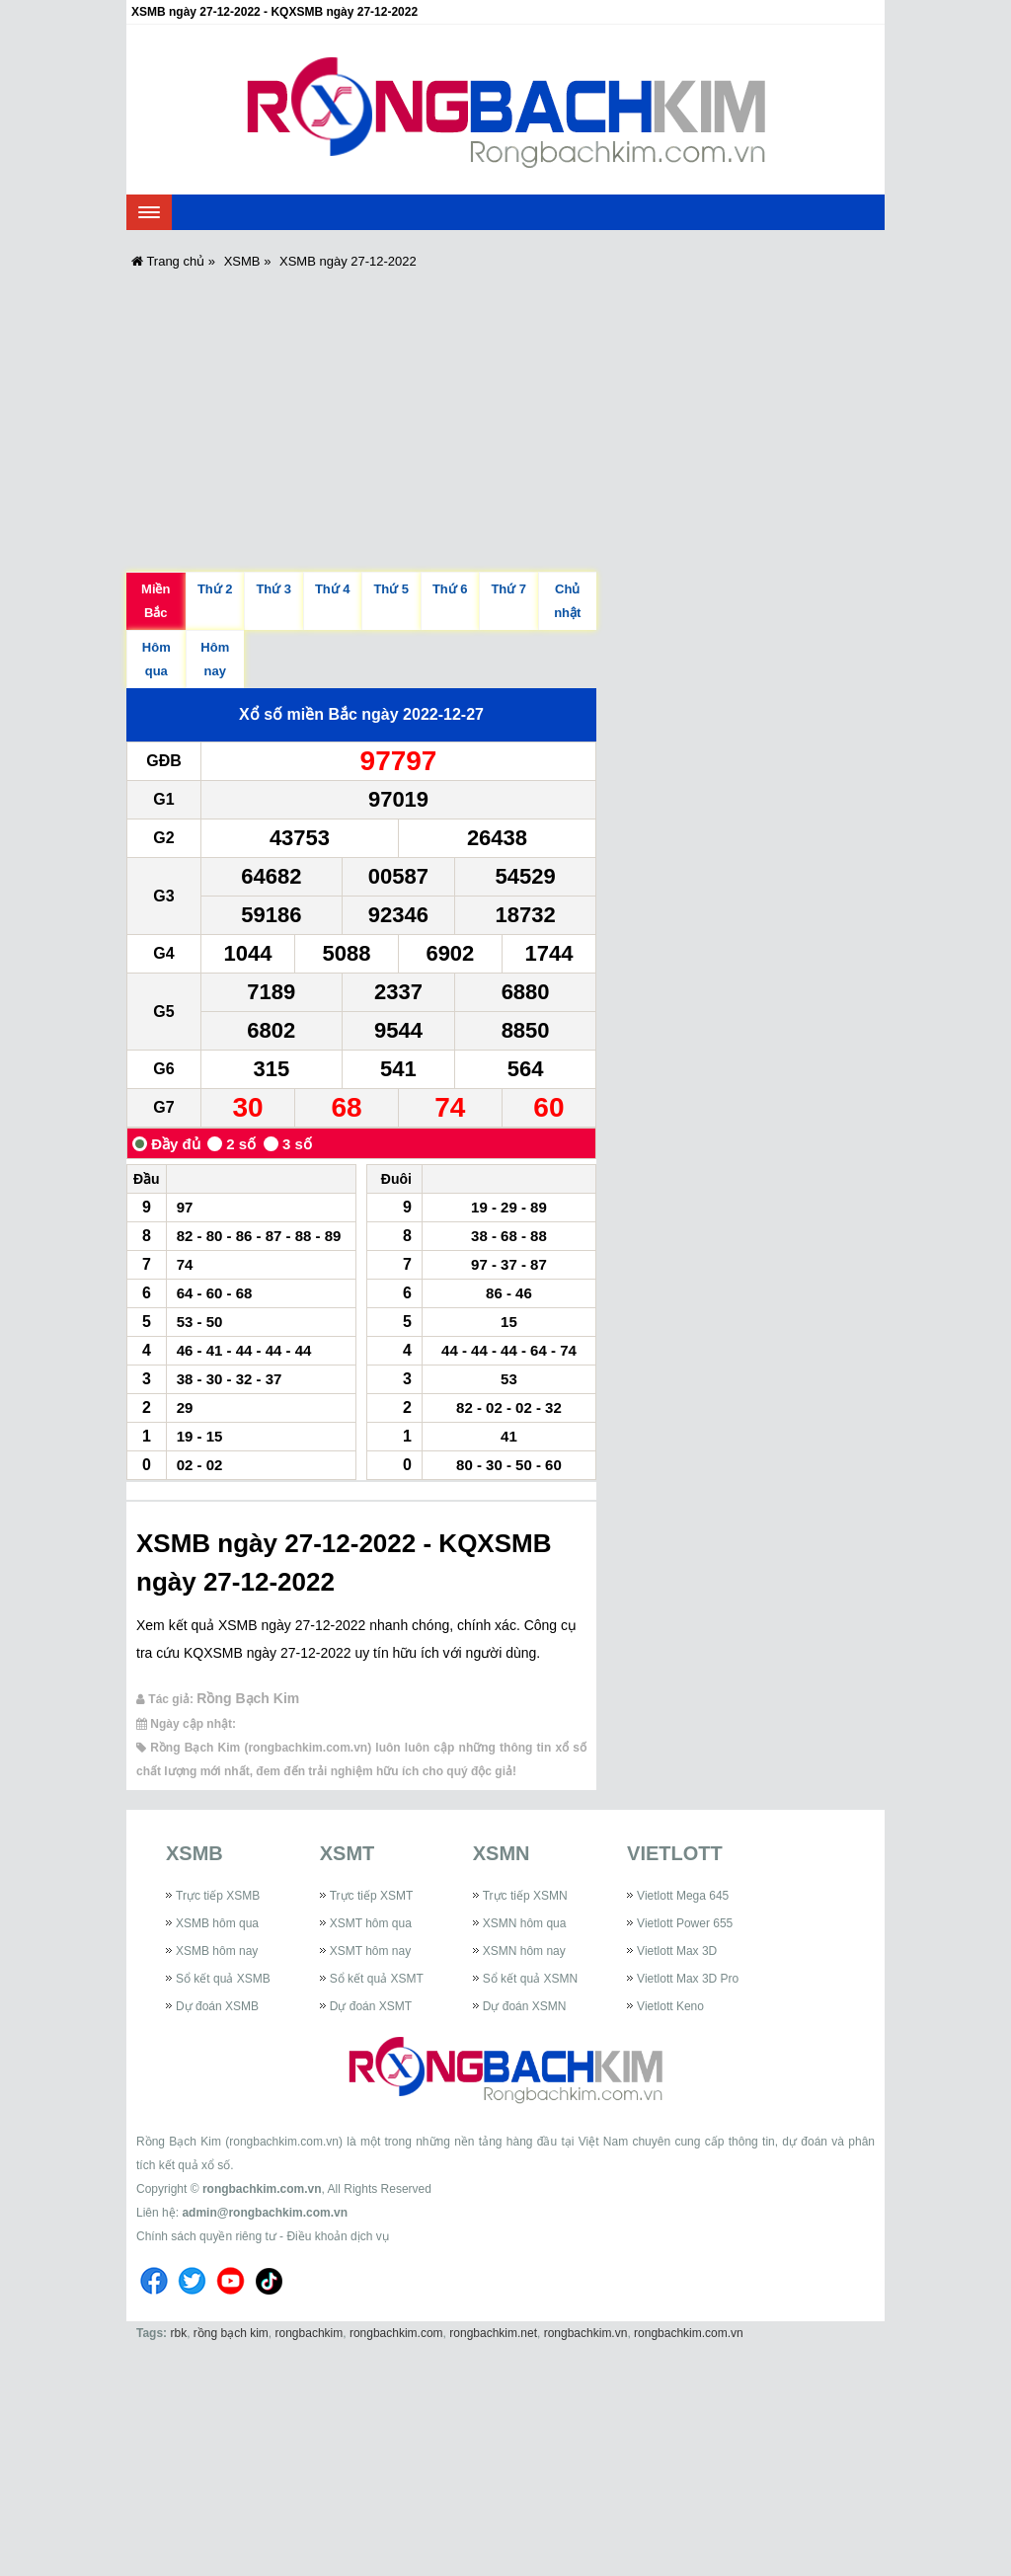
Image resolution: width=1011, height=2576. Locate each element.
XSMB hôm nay (217, 1951)
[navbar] (149, 212)
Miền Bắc (155, 601)
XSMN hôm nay (524, 1951)
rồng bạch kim (231, 2333)
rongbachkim (309, 2333)
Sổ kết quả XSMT (377, 1979)
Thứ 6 (450, 589)
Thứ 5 (391, 589)
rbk (178, 2333)
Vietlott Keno (670, 2006)
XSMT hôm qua (371, 1923)
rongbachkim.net (493, 2333)
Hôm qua (156, 659)
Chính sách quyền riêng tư (206, 2236)
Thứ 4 (332, 589)
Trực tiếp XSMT (372, 1896)
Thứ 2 (215, 589)
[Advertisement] (505, 418)
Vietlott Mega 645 (683, 1896)
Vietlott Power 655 (685, 1923)
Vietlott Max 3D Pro (688, 1979)
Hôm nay (214, 659)
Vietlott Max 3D (677, 1951)
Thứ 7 (508, 589)
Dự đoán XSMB (217, 2006)
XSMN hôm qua (525, 1923)
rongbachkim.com (396, 2333)
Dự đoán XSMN (525, 2006)
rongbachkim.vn (586, 2333)
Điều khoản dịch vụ (337, 2236)
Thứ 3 (273, 589)
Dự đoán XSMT (371, 2006)
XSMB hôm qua (217, 1923)
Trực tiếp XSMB (218, 1896)
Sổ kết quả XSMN (530, 1979)
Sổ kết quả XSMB (223, 1979)
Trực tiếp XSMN (525, 1896)
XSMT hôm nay (370, 1951)
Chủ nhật (567, 601)
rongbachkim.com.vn (262, 2189)
